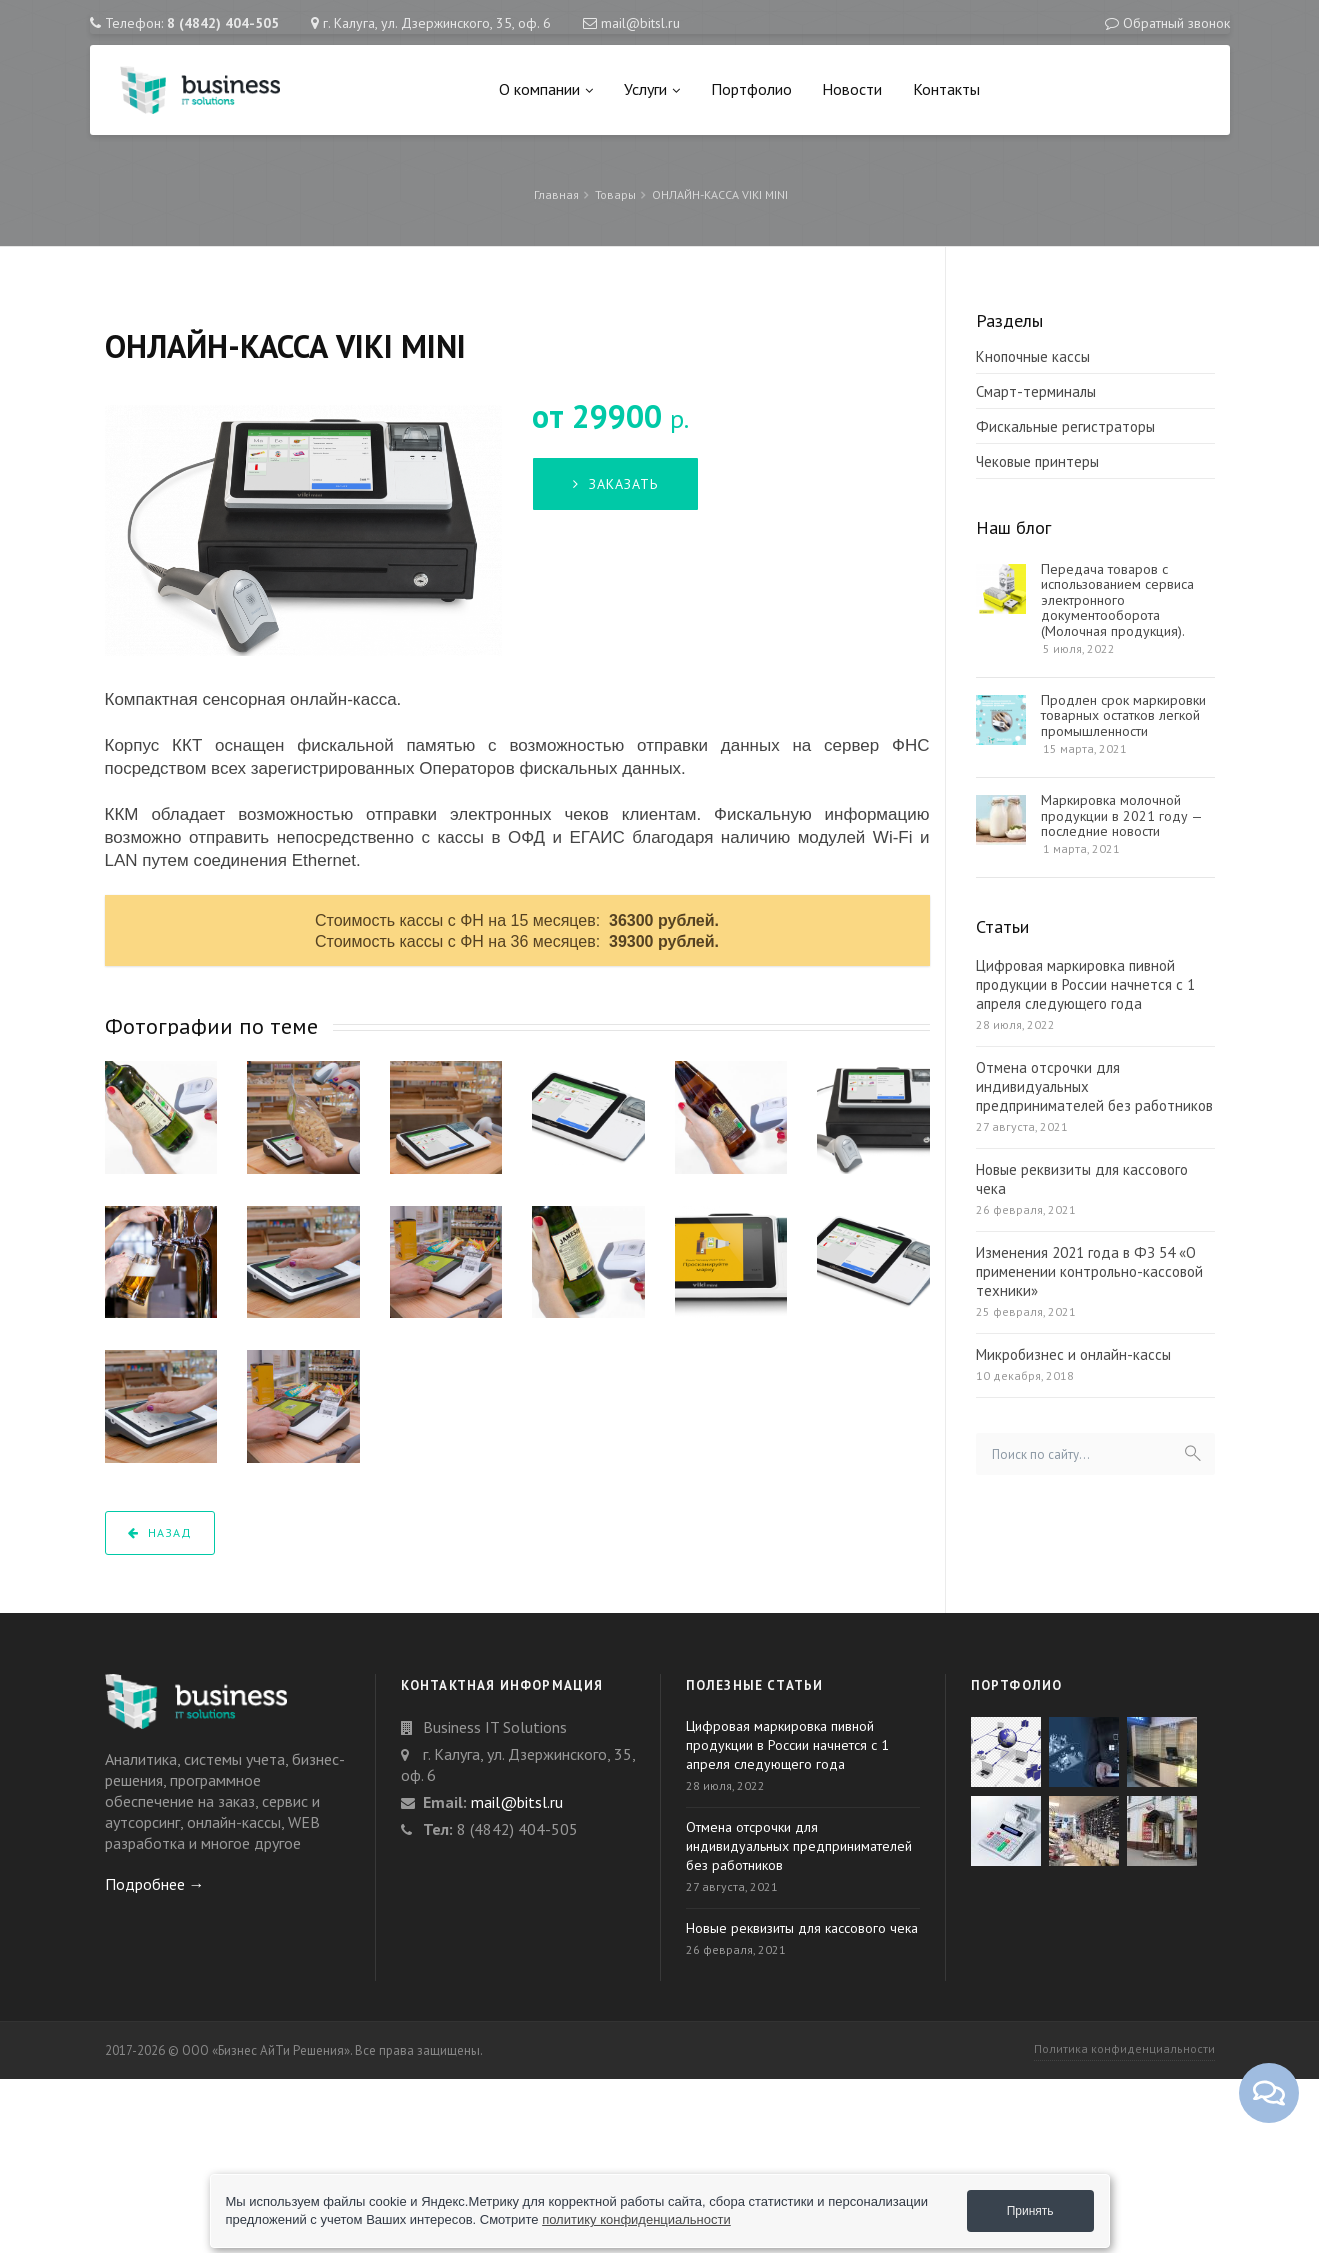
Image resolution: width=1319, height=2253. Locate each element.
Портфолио (751, 89)
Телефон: (192, 23)
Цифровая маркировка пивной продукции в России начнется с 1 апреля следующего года (1085, 984)
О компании (546, 89)
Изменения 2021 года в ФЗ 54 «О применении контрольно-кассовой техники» (1089, 1271)
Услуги (652, 89)
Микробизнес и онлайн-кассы (1073, 1354)
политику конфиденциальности (636, 2219)
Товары (615, 194)
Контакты (946, 89)
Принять (1030, 2211)
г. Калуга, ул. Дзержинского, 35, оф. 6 (437, 23)
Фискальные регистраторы (1065, 426)
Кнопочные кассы (1033, 356)
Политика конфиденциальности (1124, 2048)
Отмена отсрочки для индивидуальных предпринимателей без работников (1094, 1086)
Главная (556, 194)
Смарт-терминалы (1036, 391)
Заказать (615, 484)
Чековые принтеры (1037, 461)
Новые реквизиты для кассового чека (1082, 1179)
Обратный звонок (1176, 23)
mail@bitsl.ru (640, 23)
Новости (852, 89)
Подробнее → (155, 1884)
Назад (160, 1532)
